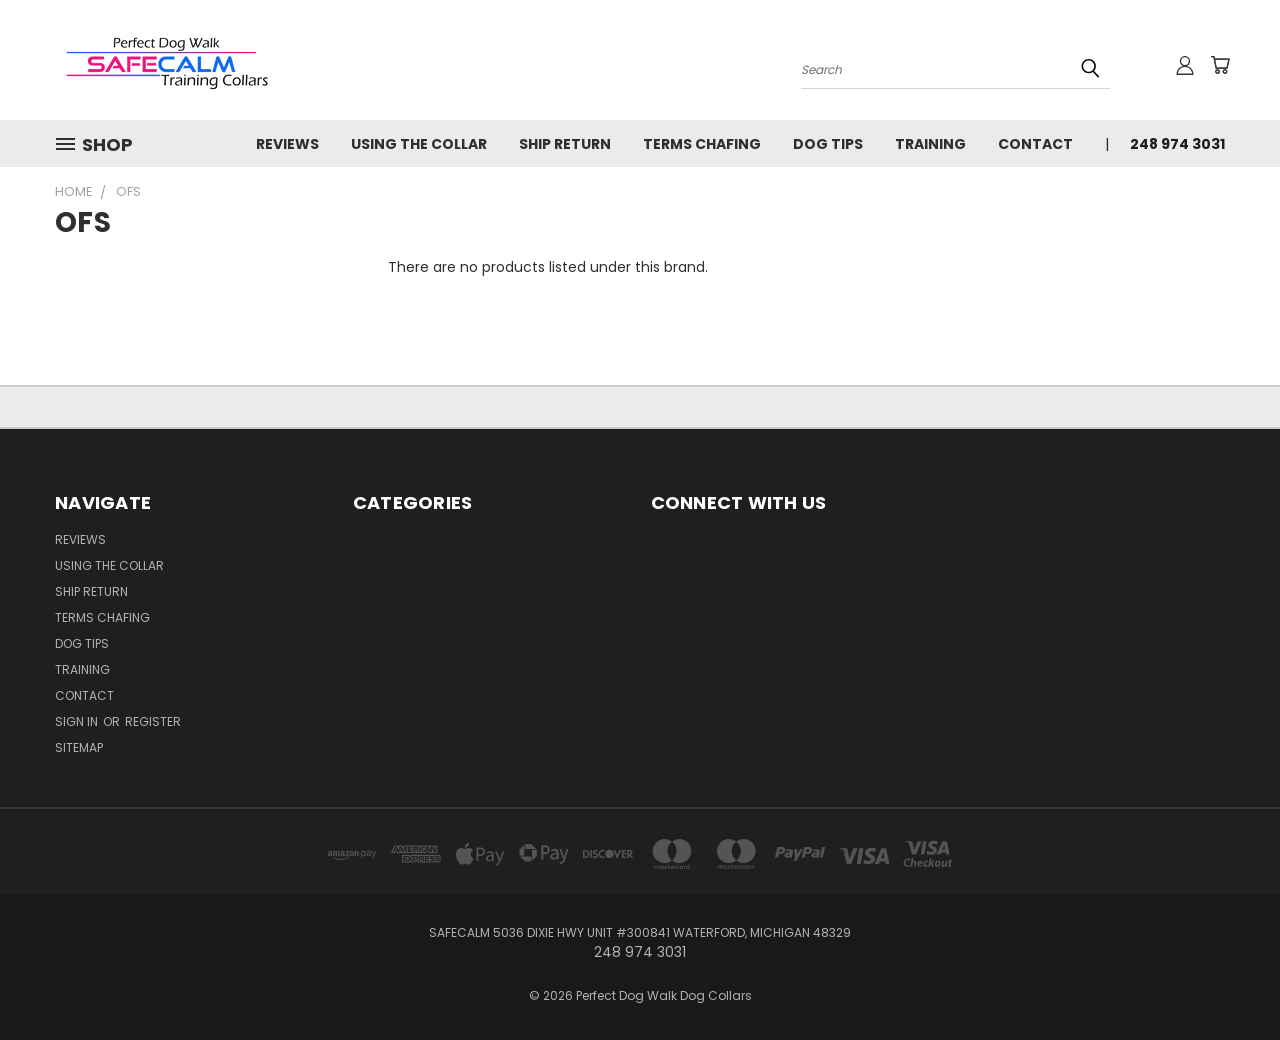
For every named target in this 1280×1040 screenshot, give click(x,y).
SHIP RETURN (565, 144)
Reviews (287, 144)
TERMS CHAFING (702, 144)
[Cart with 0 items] (1220, 65)
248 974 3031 (1177, 144)
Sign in (78, 721)
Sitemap (79, 747)
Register (153, 721)
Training (930, 144)
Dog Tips (828, 144)
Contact (1035, 144)
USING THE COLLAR (419, 144)
